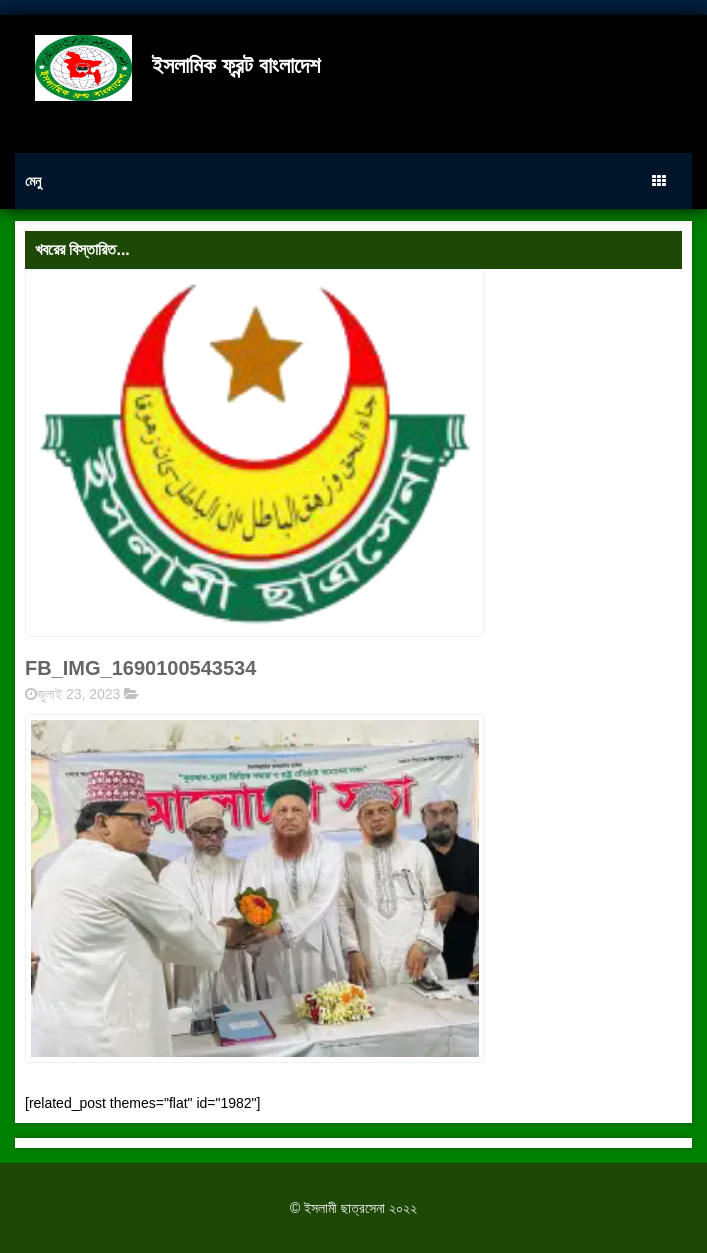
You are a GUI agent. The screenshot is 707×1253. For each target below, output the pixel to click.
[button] (255, 888)
